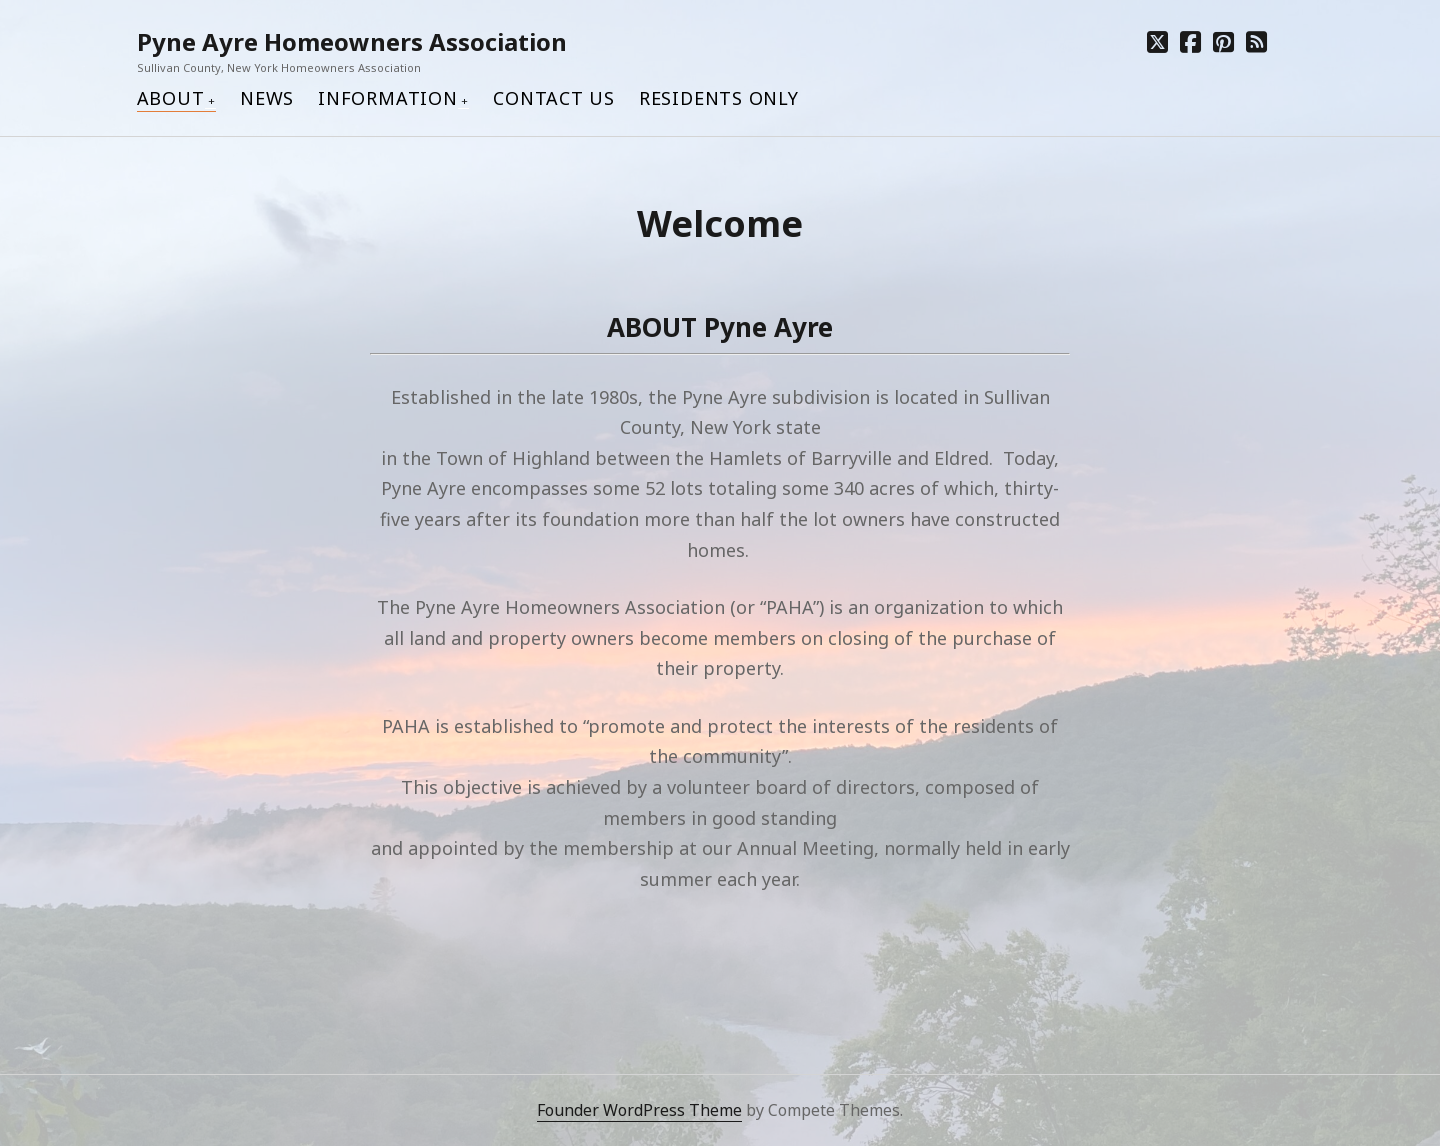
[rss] (1256, 41)
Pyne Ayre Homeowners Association (352, 41)
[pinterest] (1223, 41)
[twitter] (1157, 41)
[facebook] (1190, 41)
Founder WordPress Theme (639, 1110)
